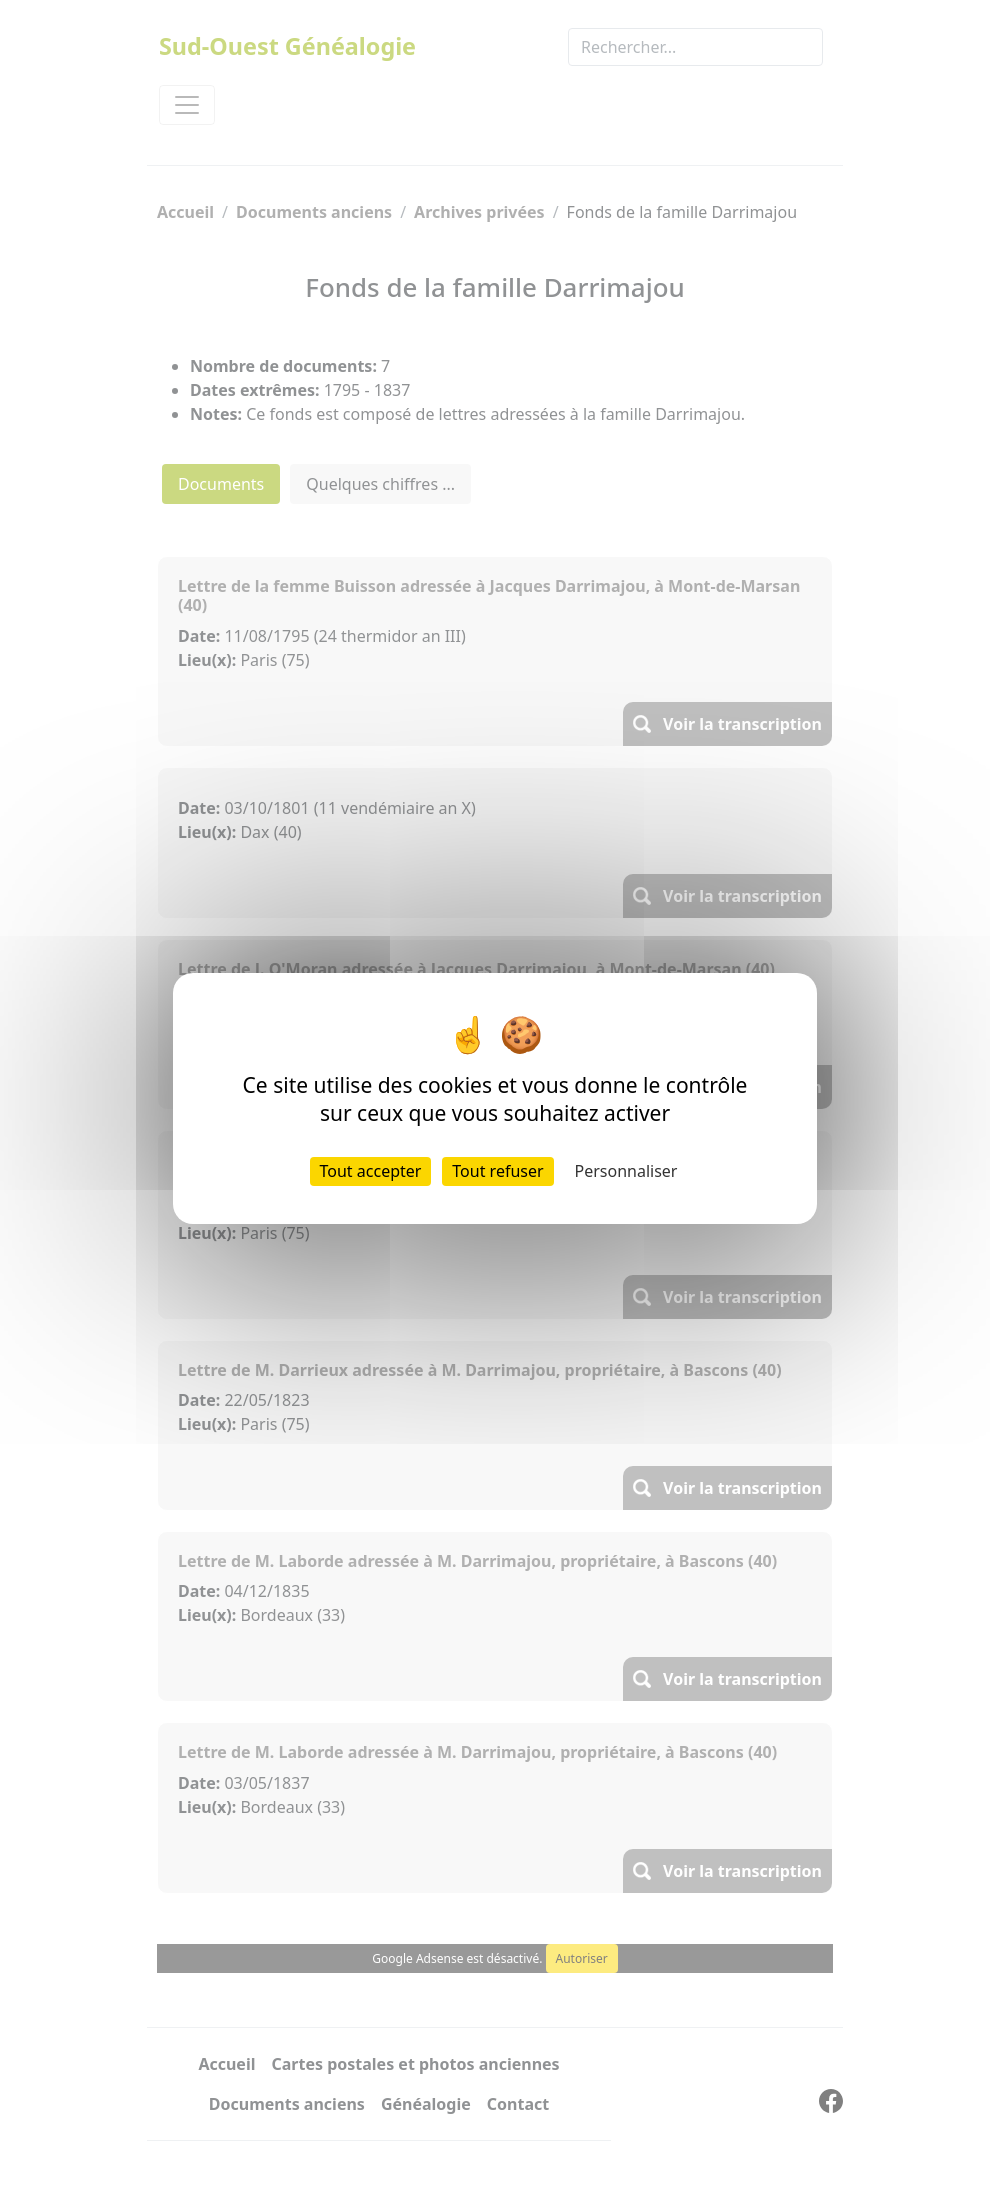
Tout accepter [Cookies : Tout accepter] (371, 1171)
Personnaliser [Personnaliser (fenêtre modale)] (626, 1171)
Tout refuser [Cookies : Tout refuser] (497, 1171)
